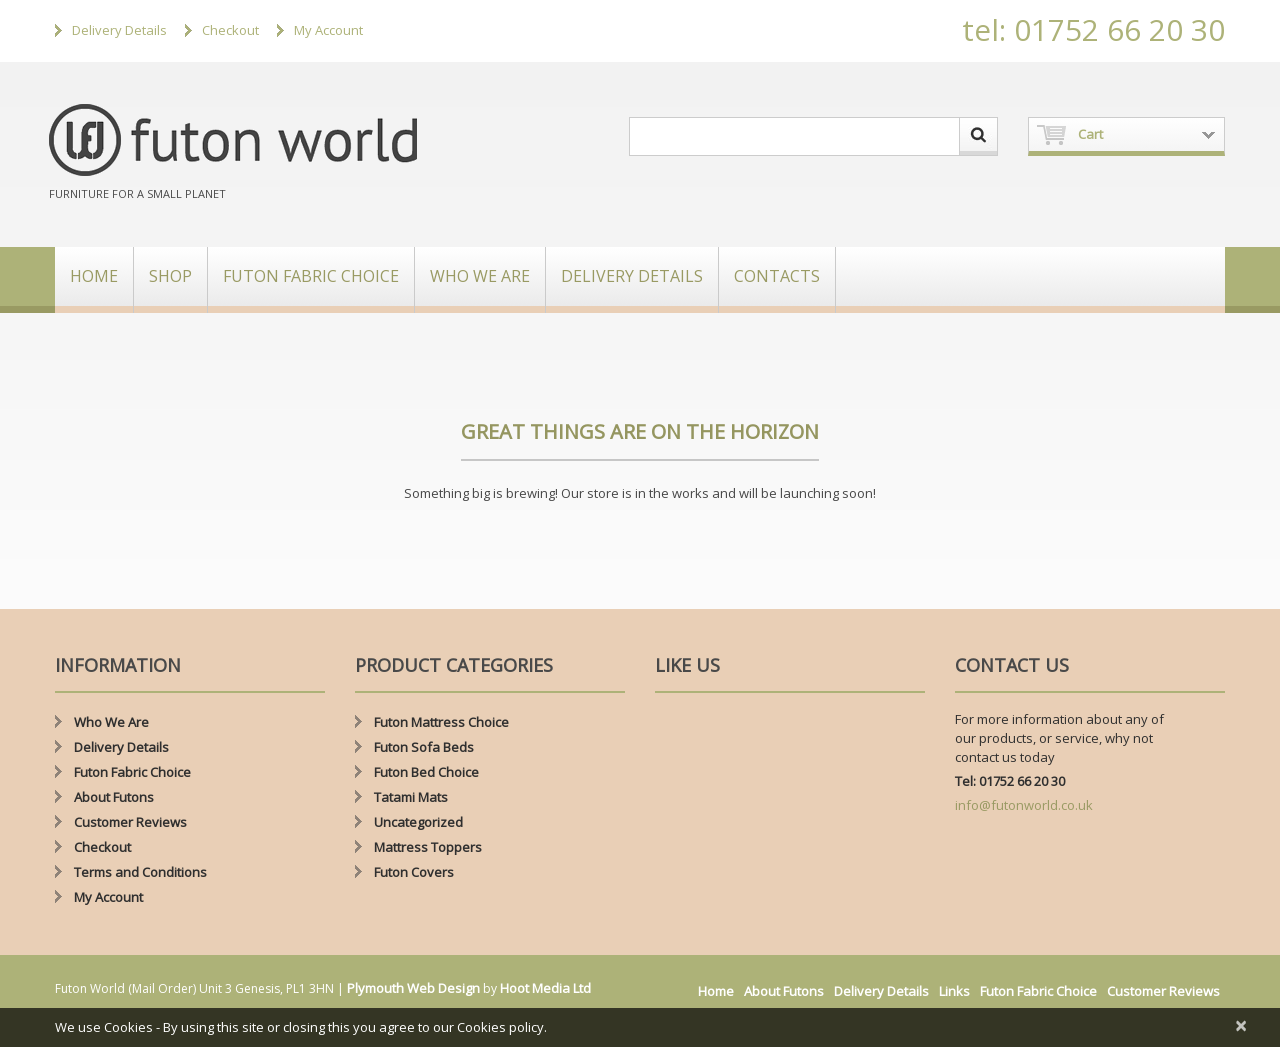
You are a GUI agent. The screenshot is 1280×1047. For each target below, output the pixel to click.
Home (94, 276)
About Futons (114, 797)
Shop (170, 276)
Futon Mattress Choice (441, 722)
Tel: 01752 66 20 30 (1010, 781)
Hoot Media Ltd (545, 988)
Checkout (230, 30)
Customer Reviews (130, 822)
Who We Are (480, 276)
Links (954, 991)
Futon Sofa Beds (424, 747)
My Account (328, 30)
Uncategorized (418, 822)
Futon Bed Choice (426, 772)
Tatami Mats (411, 797)
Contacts (777, 276)
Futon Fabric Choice (311, 276)
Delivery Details (119, 30)
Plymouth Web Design (413, 988)
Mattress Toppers (428, 847)
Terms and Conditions (140, 872)
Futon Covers (414, 872)
